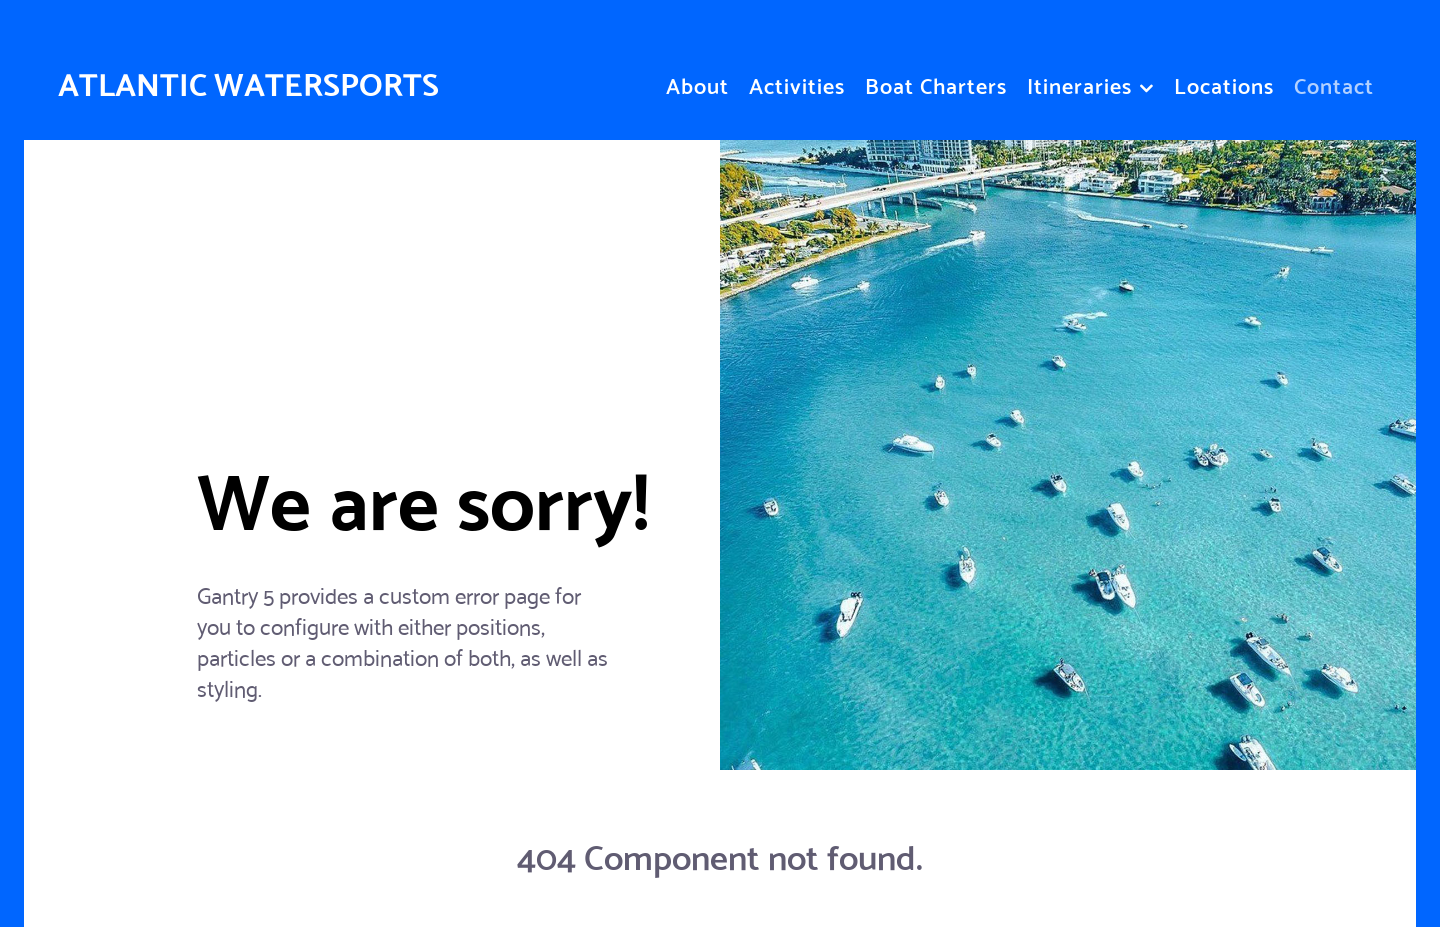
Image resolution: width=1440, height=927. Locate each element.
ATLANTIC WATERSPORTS (248, 81)
